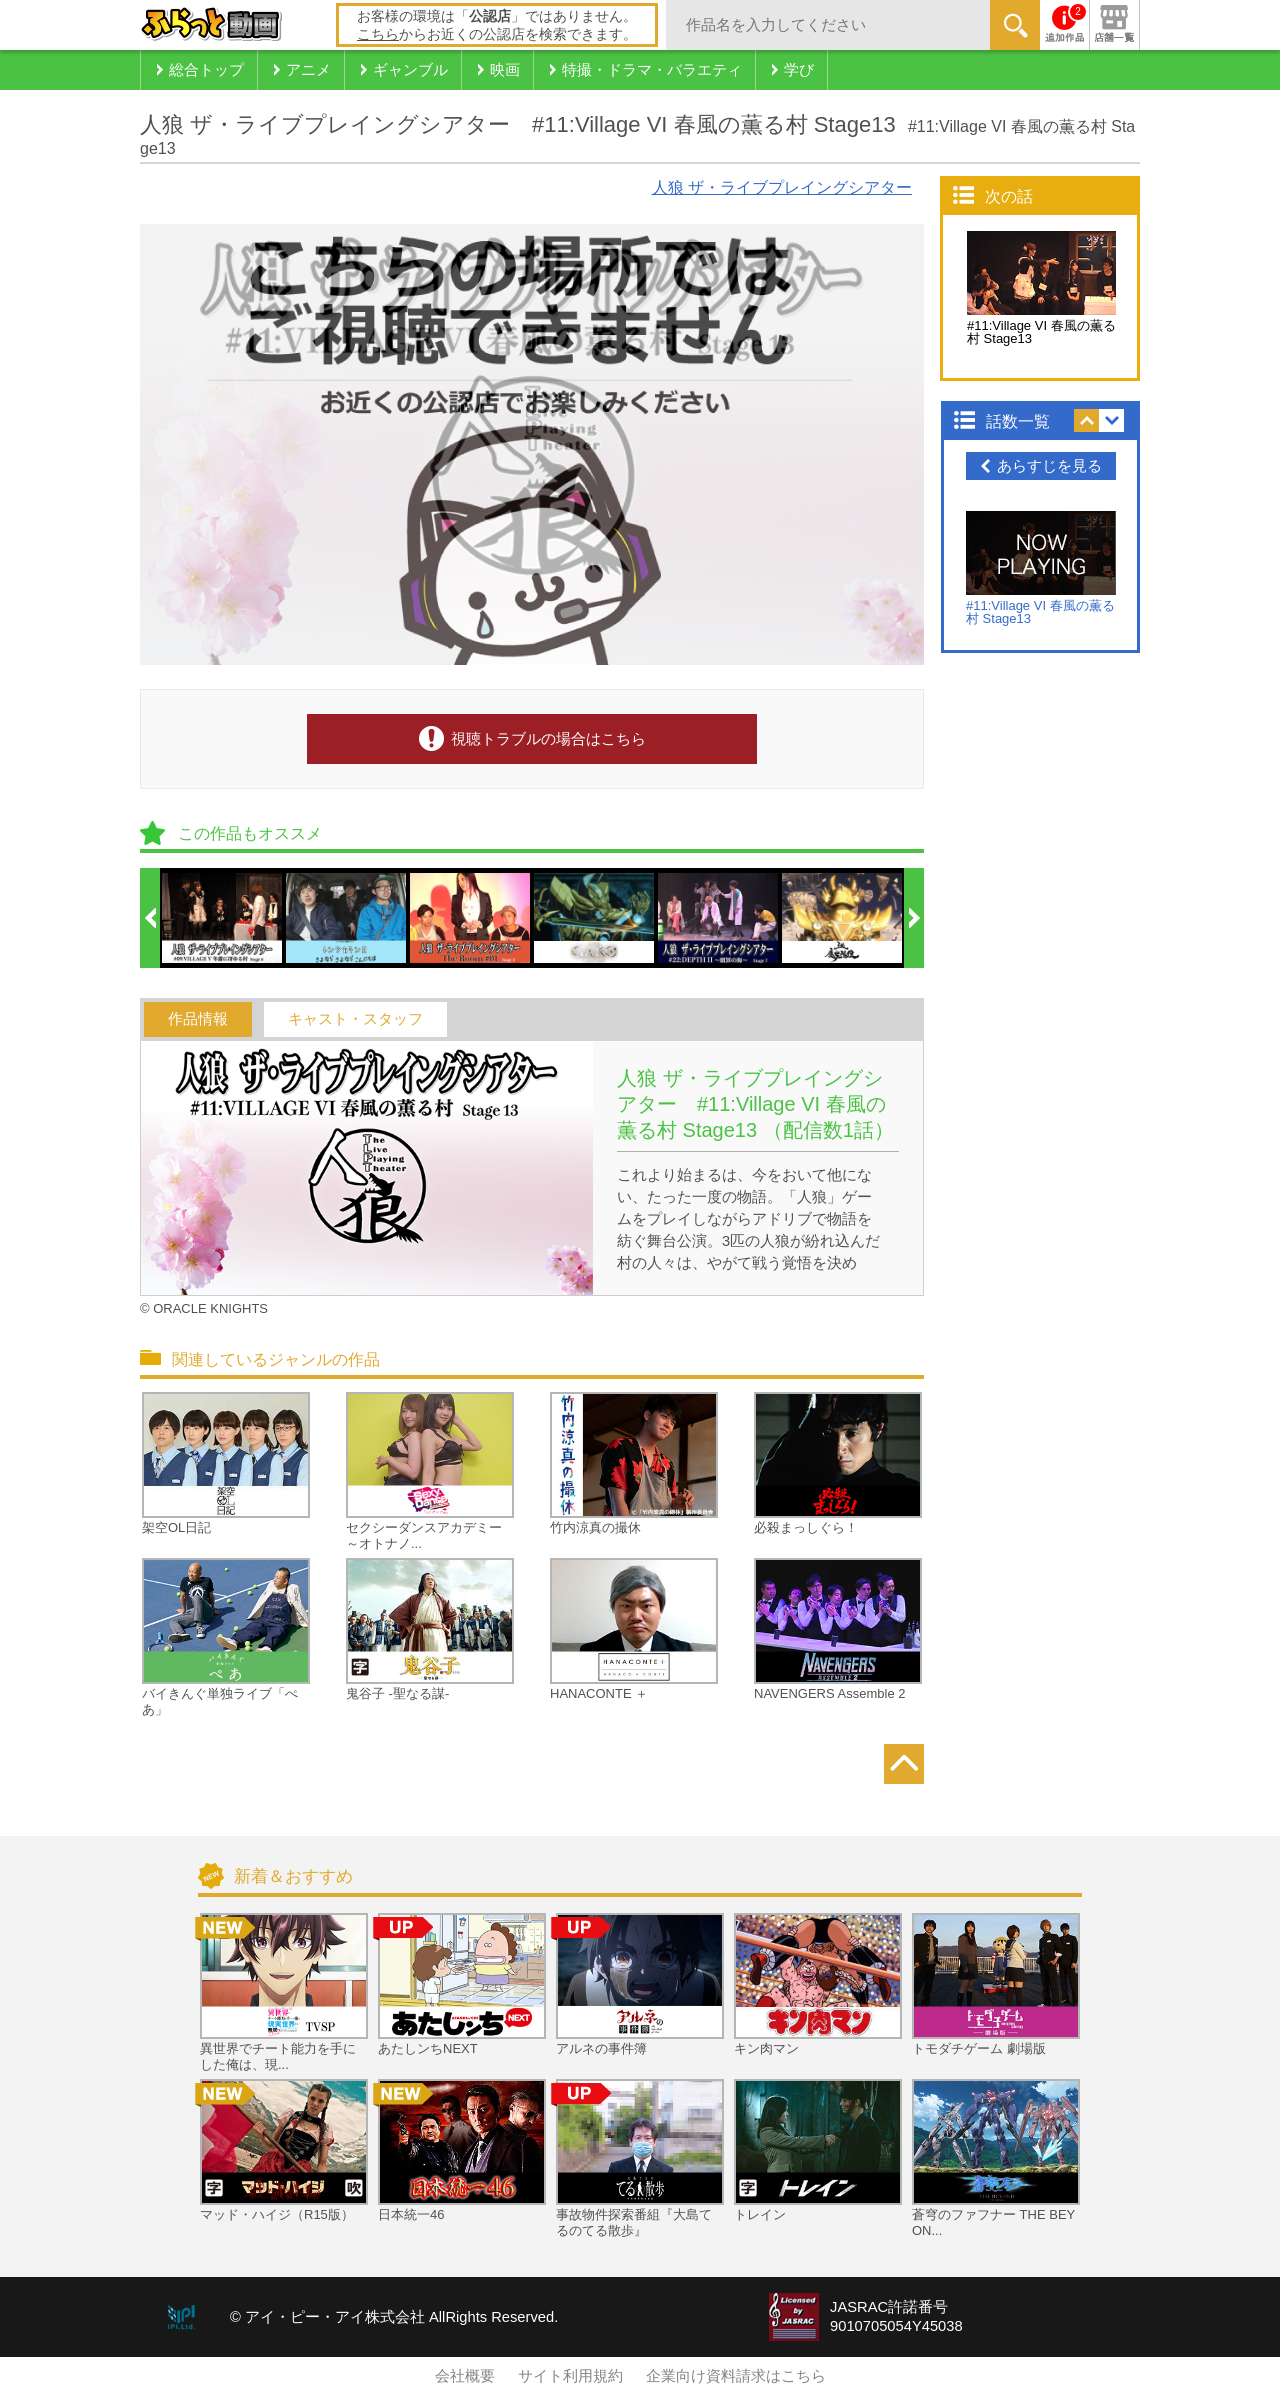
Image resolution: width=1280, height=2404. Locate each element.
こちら (378, 34)
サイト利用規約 (570, 2376)
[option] (223, 918)
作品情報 (198, 1019)
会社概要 (465, 2376)
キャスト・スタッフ (355, 1019)
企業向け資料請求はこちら (736, 2376)
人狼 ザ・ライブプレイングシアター (782, 187)
